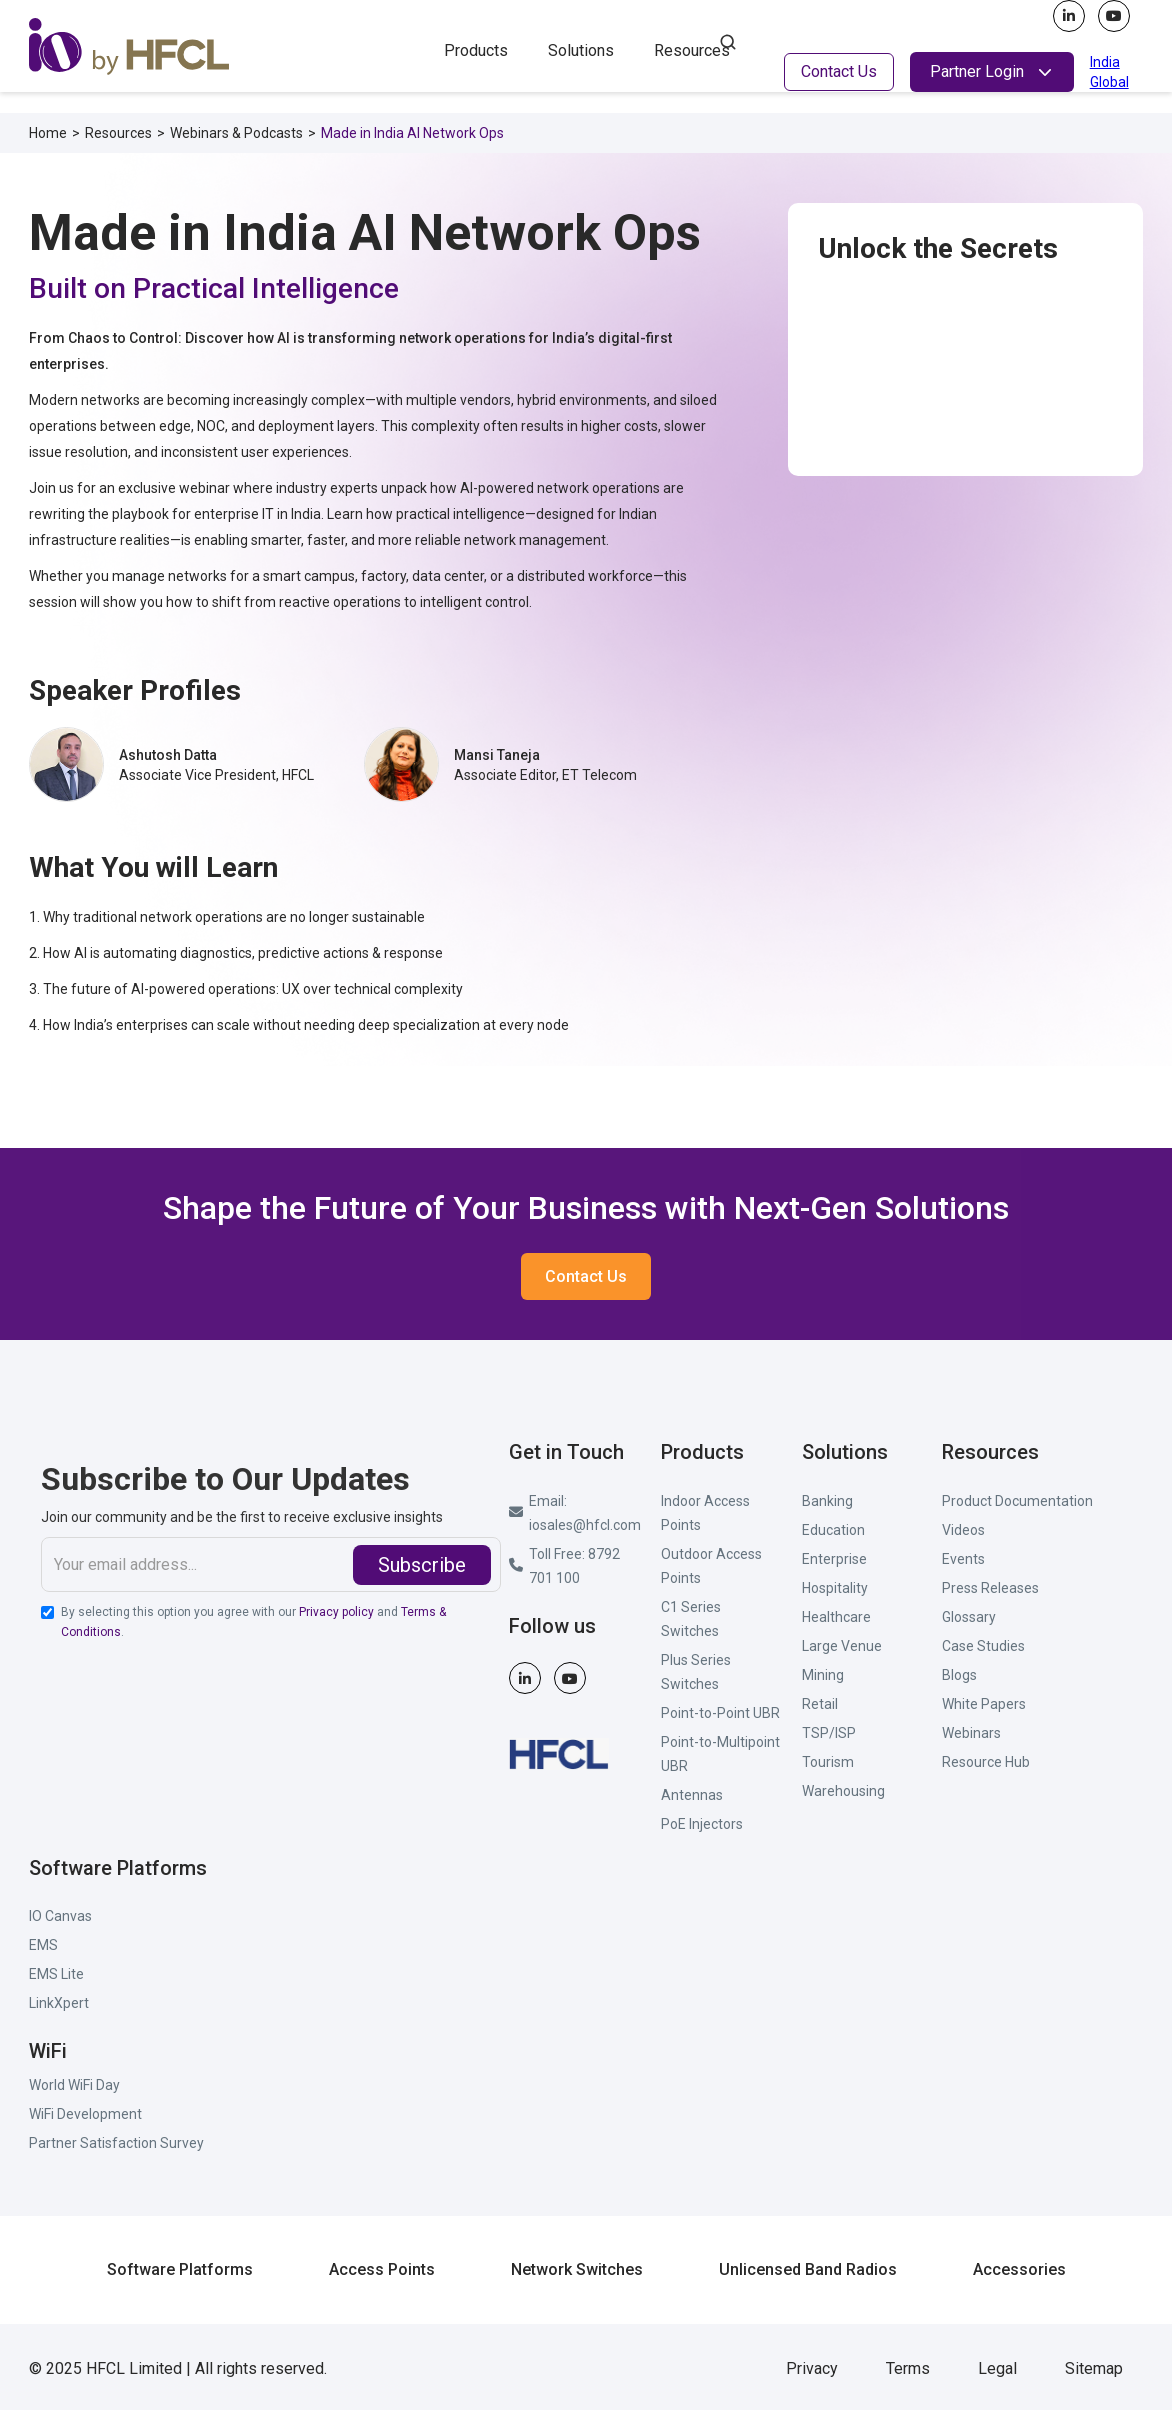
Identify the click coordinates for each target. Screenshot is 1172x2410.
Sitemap (1094, 2368)
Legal (997, 2368)
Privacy (812, 2368)
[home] (209, 46)
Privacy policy (336, 1612)
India (1105, 62)
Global (1109, 82)
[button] (476, 49)
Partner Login (977, 71)
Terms (908, 2368)
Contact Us (839, 71)
